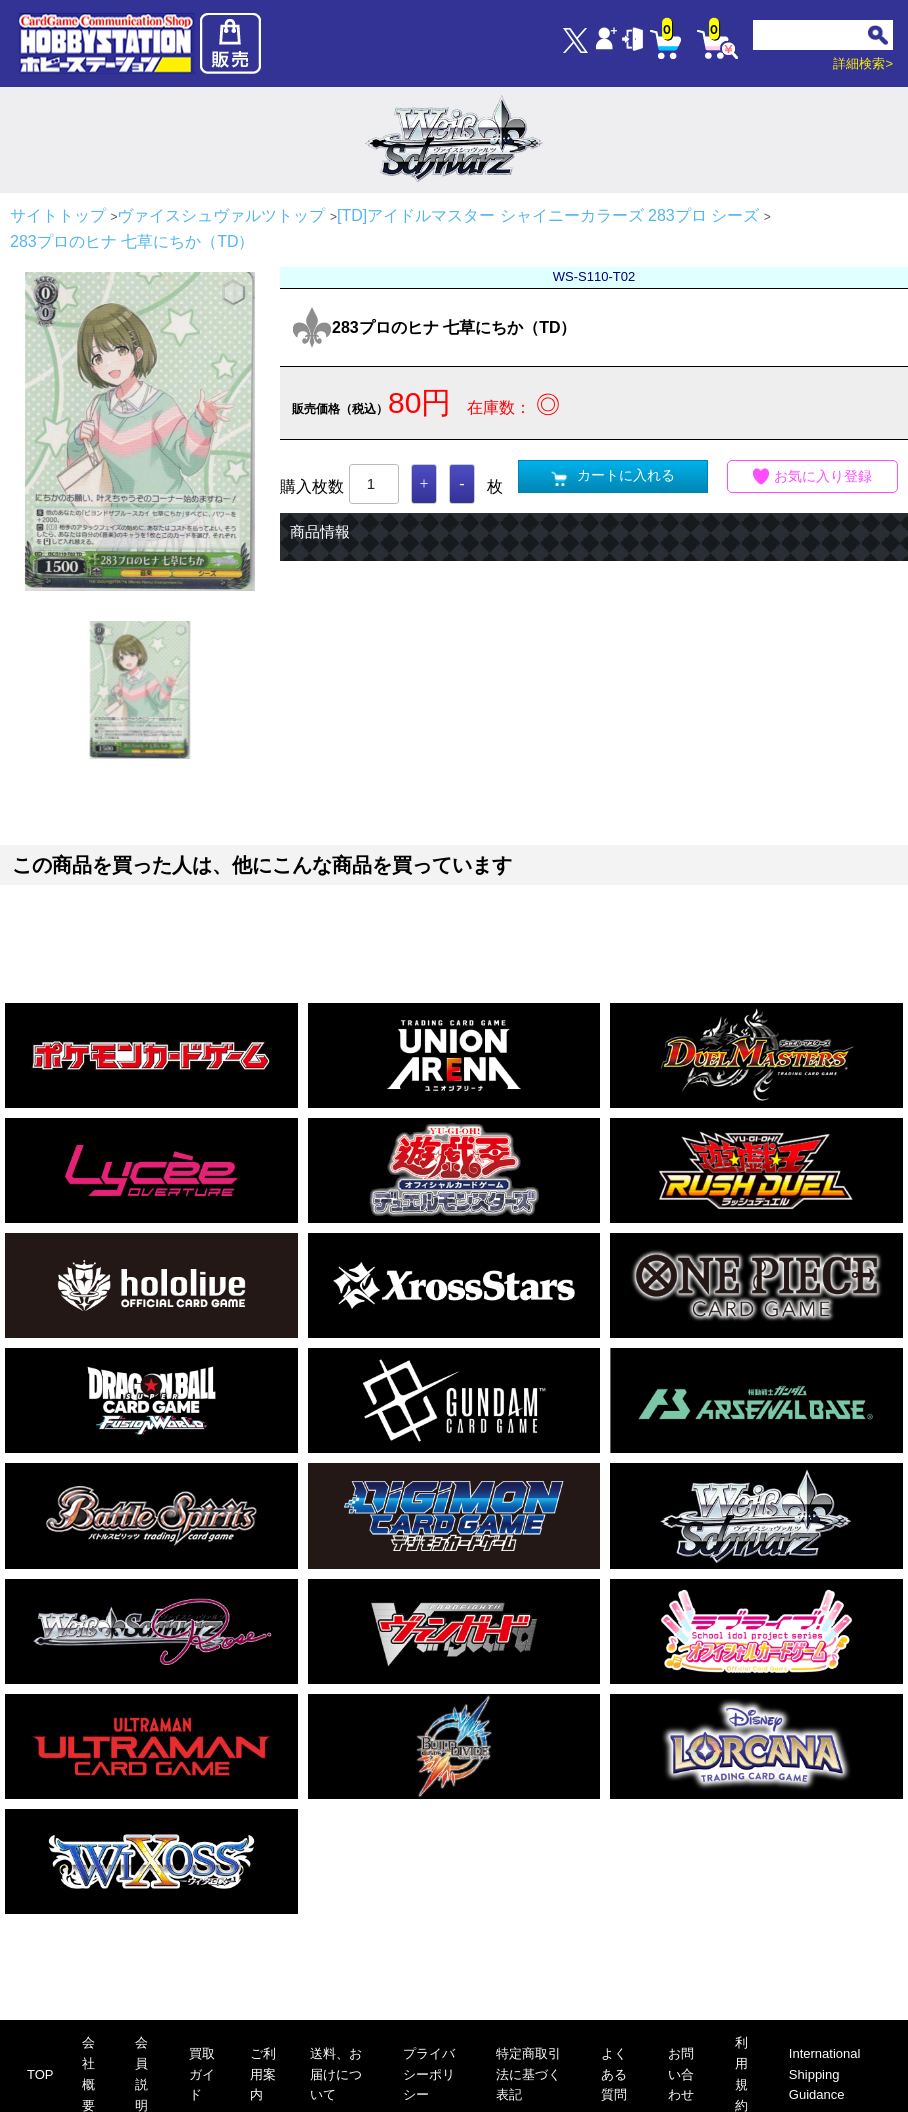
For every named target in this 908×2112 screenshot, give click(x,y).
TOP (40, 2074)
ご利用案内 (263, 2074)
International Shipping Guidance (825, 2074)
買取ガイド (202, 2074)
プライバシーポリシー (429, 2074)
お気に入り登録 (813, 476)
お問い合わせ (681, 2074)
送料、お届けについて (336, 2074)
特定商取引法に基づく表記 (528, 2074)
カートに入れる (613, 476)
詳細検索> (863, 63)
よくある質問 (614, 2074)
